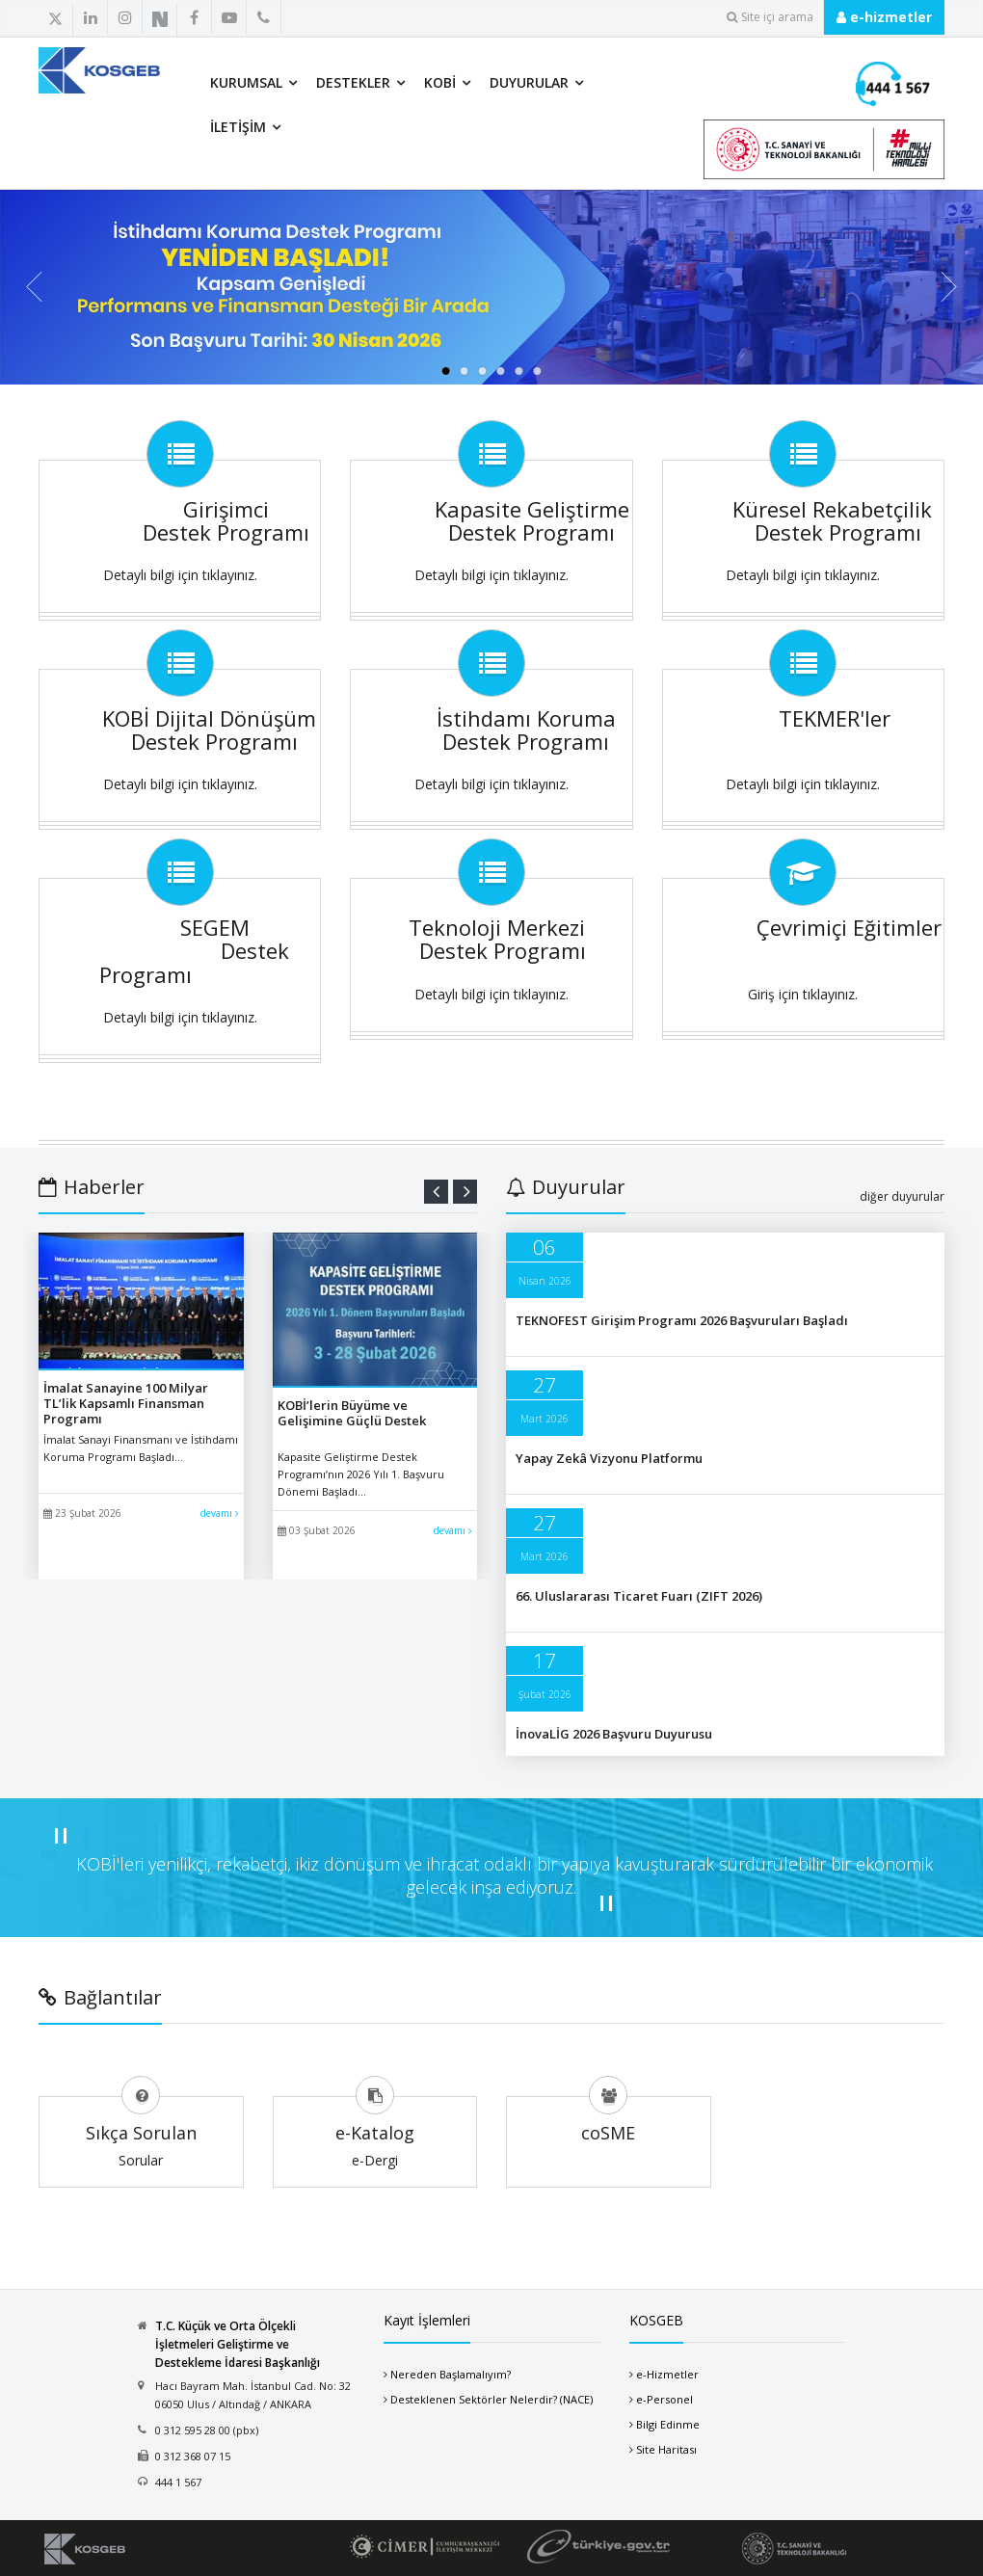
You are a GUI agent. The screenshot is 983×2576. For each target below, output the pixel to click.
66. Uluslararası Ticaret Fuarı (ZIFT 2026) (639, 1596)
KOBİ (440, 82)
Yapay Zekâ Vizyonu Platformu (609, 1458)
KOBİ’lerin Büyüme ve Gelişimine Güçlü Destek (352, 1412)
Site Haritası (666, 2449)
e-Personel (664, 2399)
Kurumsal (246, 82)
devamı (219, 1513)
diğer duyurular (902, 1196)
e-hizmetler (884, 17)
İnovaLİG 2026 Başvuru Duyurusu (614, 1733)
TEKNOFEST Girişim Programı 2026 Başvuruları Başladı (682, 1320)
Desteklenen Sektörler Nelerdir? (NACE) (491, 2399)
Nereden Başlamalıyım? (450, 2374)
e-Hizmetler (667, 2374)
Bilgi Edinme (668, 2424)
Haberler (92, 1187)
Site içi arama (770, 17)
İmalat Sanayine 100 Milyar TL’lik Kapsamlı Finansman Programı (125, 1403)
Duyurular (529, 82)
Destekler (353, 82)
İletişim (238, 127)
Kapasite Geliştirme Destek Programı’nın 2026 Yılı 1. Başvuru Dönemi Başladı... (361, 1474)
